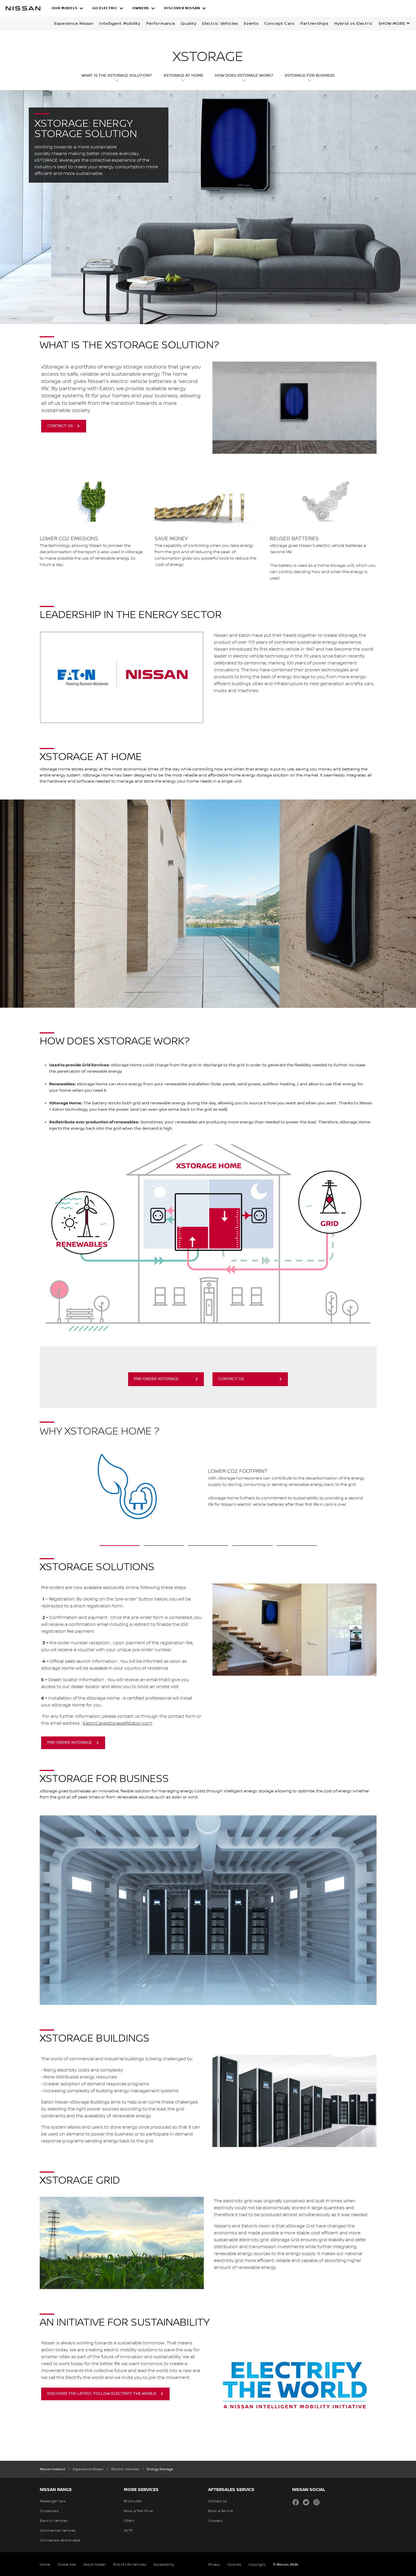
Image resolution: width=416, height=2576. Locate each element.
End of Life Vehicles (129, 2564)
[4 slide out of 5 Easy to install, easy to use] (252, 1545)
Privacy (214, 2564)
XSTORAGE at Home (183, 75)
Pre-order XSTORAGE (156, 1379)
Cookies (234, 2564)
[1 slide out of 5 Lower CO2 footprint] (119, 1545)
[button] (67, 8)
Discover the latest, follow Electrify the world (101, 2393)
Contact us (231, 1379)
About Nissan (94, 2564)
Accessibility (163, 2564)
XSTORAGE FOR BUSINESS (310, 75)
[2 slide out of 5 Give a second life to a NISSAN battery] (164, 1545)
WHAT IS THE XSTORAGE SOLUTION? (116, 75)
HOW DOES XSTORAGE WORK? (244, 75)
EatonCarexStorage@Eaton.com (117, 1723)
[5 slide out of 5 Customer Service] (297, 1545)
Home (45, 2564)
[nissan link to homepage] (23, 8)
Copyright (256, 2564)
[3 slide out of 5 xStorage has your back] (208, 1545)
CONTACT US (60, 426)
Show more (392, 23)
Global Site (67, 2564)
